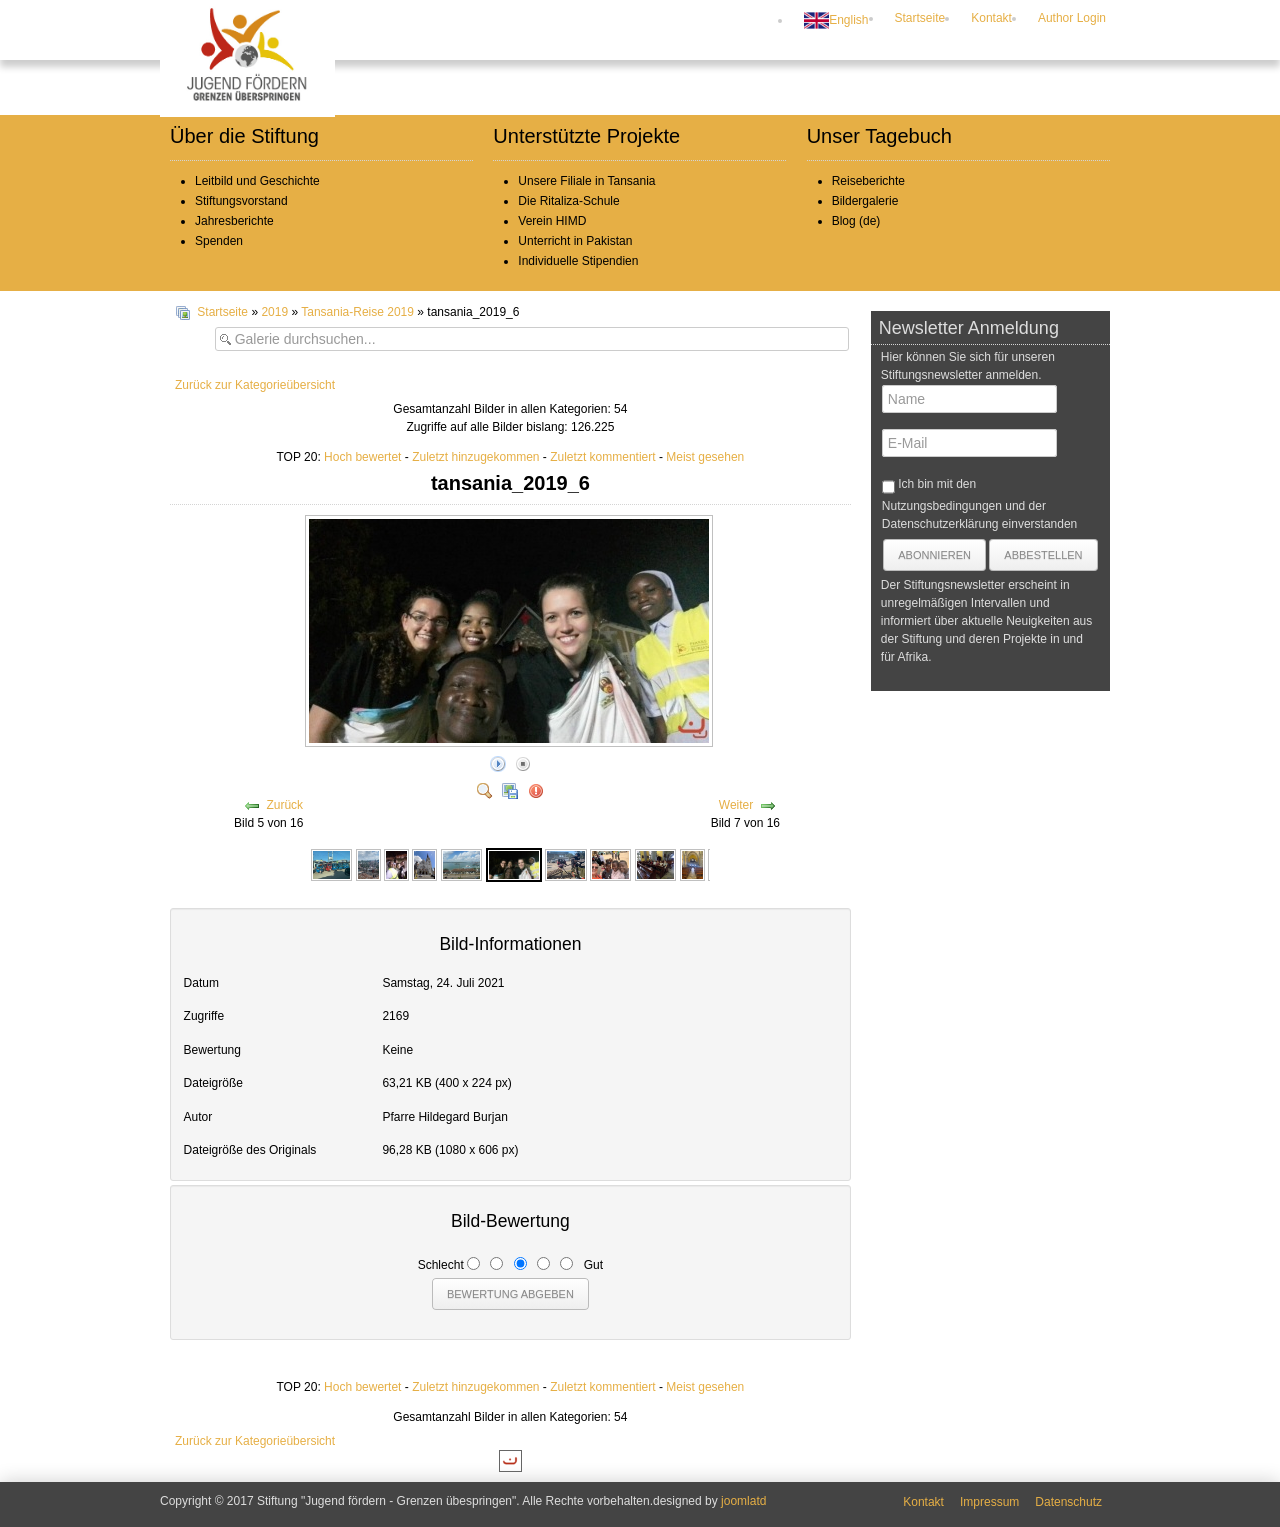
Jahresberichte (234, 221)
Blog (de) (856, 221)
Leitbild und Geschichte (257, 181)
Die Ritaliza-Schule (568, 201)
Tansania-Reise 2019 (357, 312)
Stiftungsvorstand (241, 201)
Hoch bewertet (362, 457)
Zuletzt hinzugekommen (475, 457)
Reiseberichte (868, 181)
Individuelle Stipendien (578, 261)
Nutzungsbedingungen (942, 506)
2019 (274, 312)
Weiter (736, 805)
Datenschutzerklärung (940, 524)
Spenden (219, 241)
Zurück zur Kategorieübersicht (255, 385)
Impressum (989, 1502)
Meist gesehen (705, 457)
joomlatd (743, 1501)
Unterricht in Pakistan (575, 241)
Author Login (1072, 18)
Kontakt (991, 18)
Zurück (284, 805)
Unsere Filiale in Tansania (586, 181)
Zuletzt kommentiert (602, 457)
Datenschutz (1068, 1502)
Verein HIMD (552, 221)
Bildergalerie (865, 201)
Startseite (920, 18)
